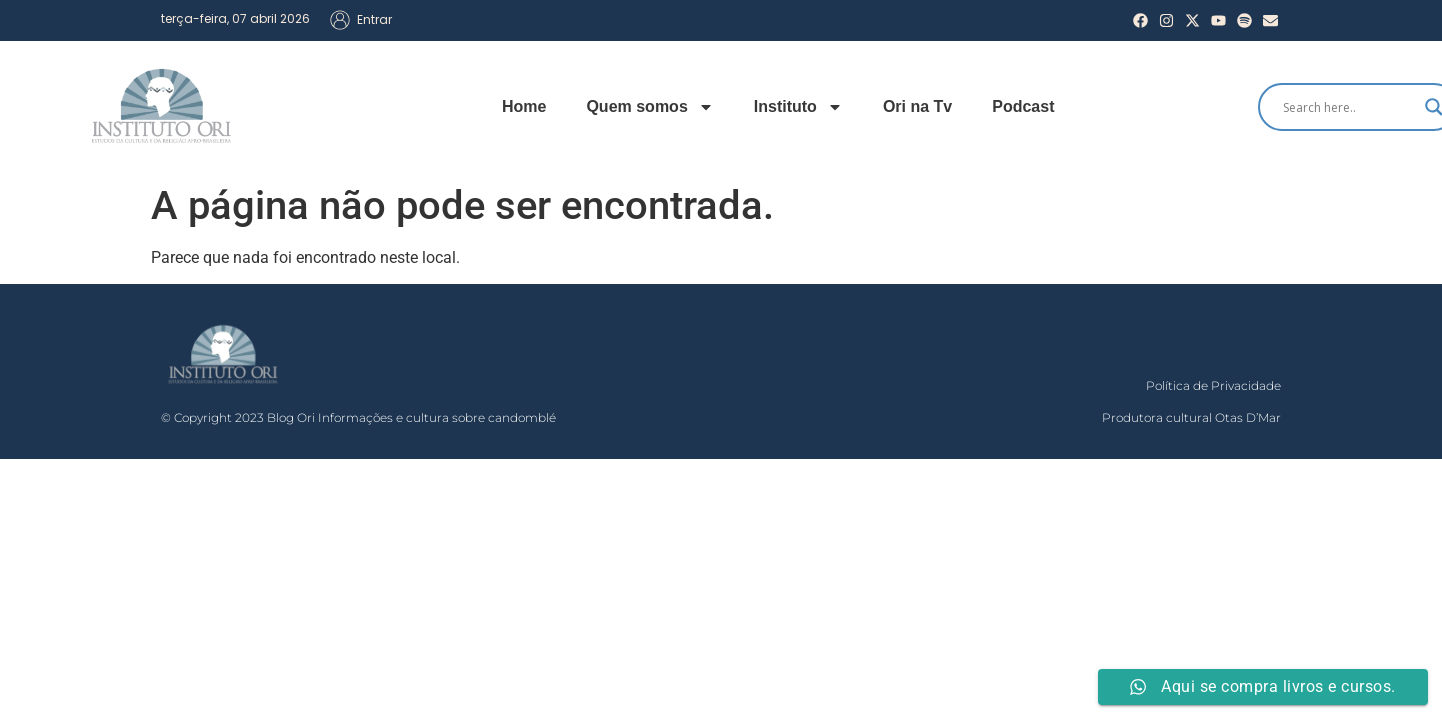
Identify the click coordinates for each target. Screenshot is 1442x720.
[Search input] (1349, 107)
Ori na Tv (917, 106)
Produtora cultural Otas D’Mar (1191, 417)
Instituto (798, 107)
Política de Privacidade (1213, 385)
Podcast (1023, 106)
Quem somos (649, 107)
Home (524, 106)
